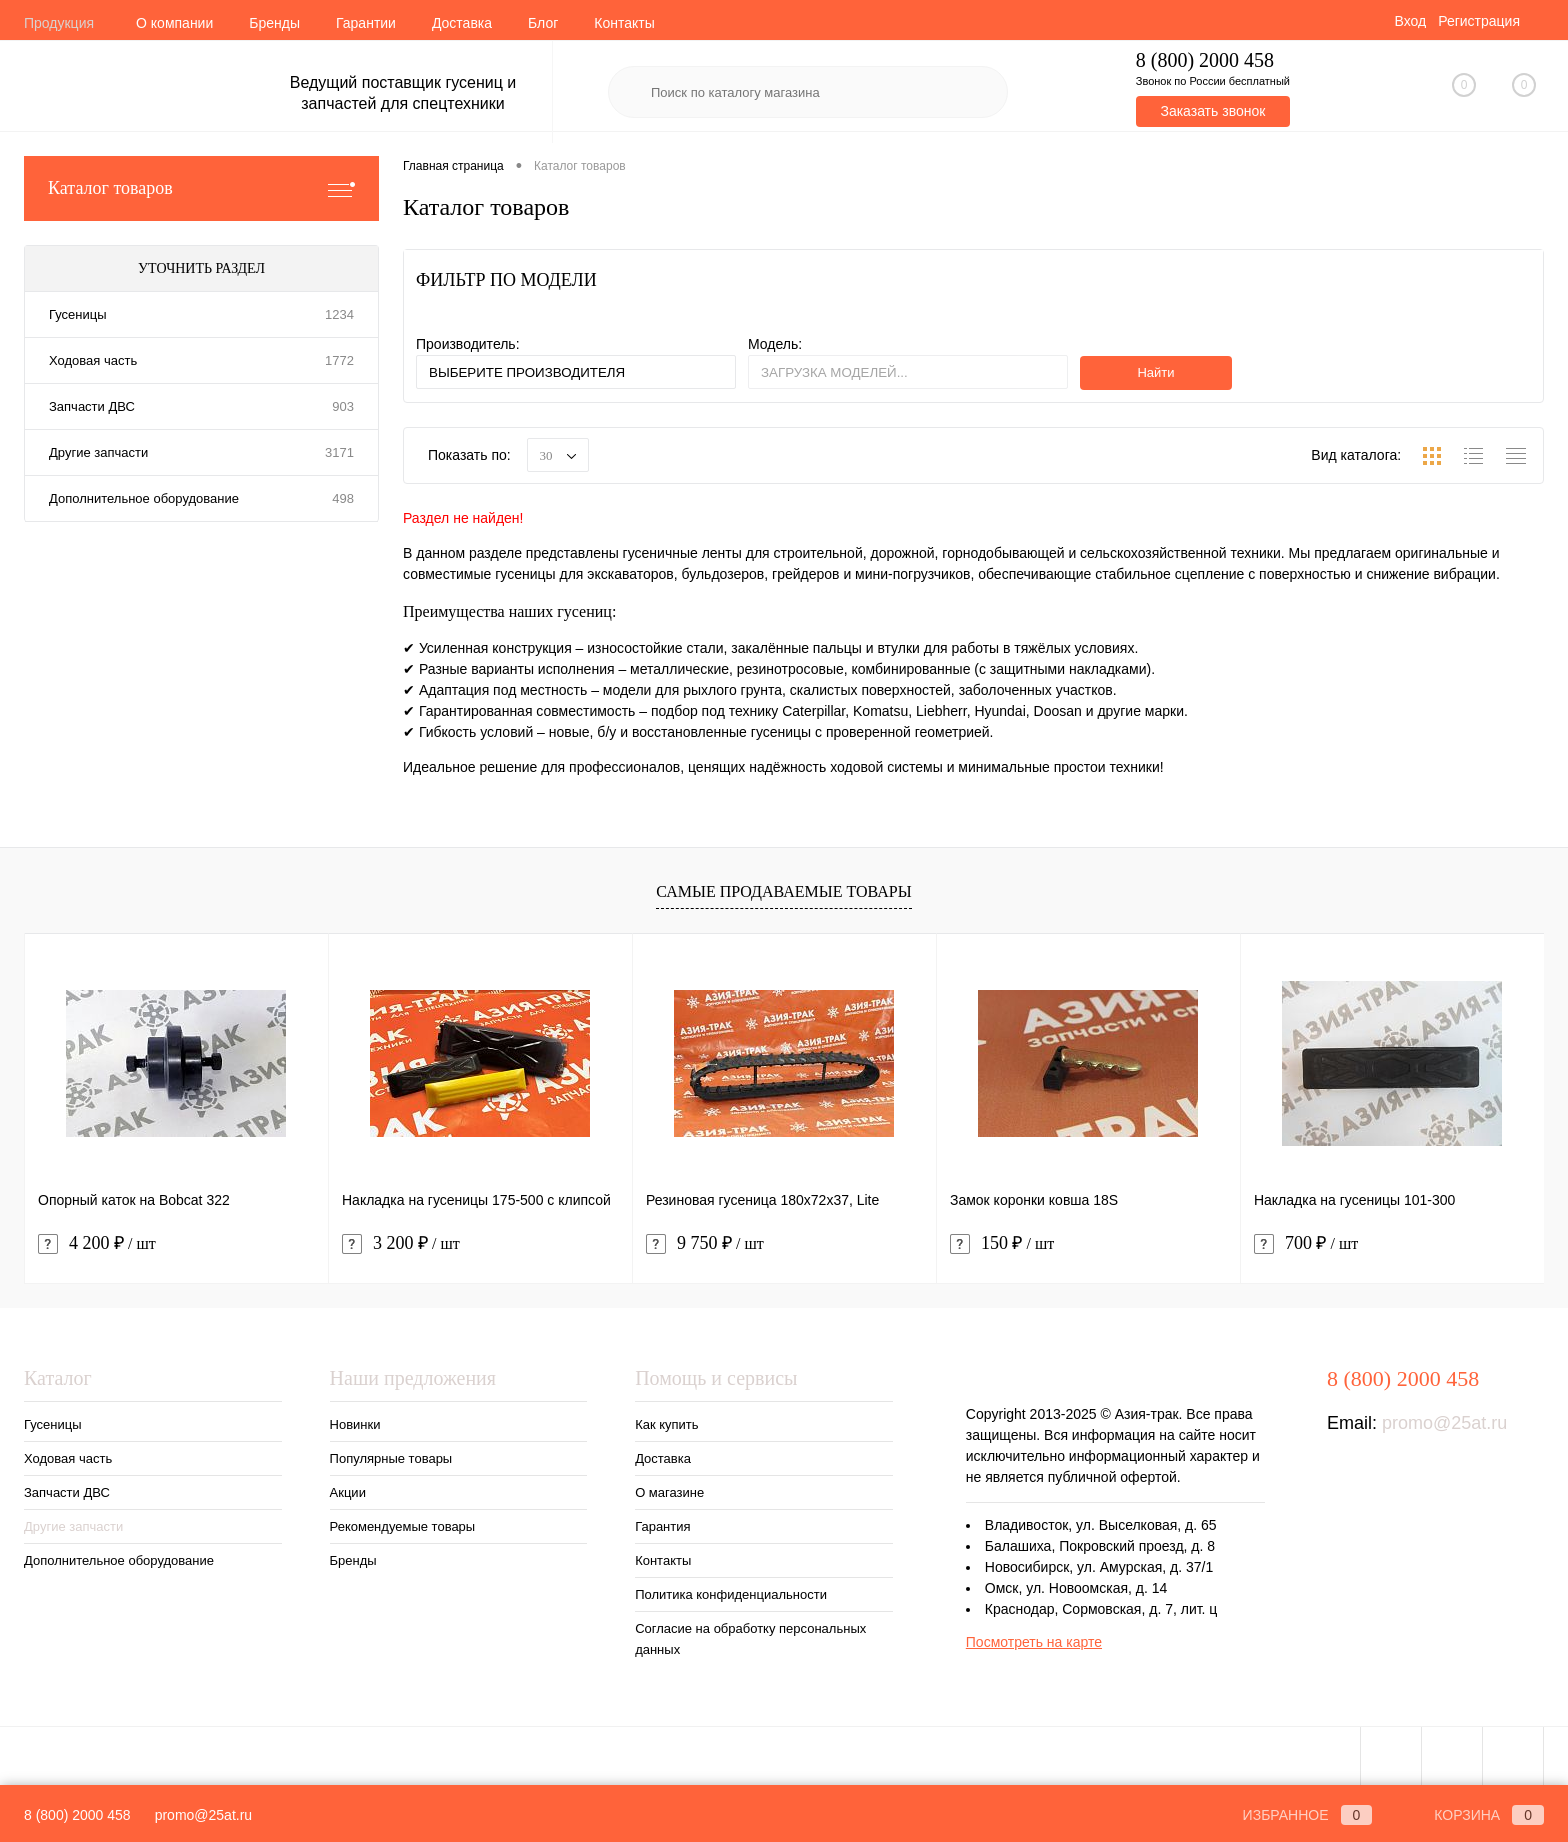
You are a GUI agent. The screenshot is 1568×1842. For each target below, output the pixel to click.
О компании (174, 23)
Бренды (274, 23)
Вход (1410, 21)
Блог (543, 23)
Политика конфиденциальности (731, 1594)
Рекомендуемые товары (403, 1526)
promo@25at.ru (1444, 1423)
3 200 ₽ (401, 1243)
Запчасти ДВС (92, 406)
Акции (348, 1492)
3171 (339, 452)
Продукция (59, 23)
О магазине (669, 1492)
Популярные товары (391, 1458)
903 (343, 406)
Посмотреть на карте (1034, 1642)
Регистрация (1479, 21)
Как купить (666, 1424)
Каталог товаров (201, 188)
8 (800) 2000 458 (77, 1815)
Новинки (355, 1424)
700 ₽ (1306, 1243)
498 (343, 498)
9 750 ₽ (705, 1243)
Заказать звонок (1212, 111)
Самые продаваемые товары (783, 891)
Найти (1155, 372)
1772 (339, 360)
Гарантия (662, 1526)
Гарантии (366, 23)
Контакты (624, 23)
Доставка (462, 23)
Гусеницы (77, 314)
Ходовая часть (93, 360)
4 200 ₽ (97, 1243)
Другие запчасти (98, 452)
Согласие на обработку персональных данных (750, 1639)
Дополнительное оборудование (144, 498)
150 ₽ (1002, 1243)
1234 (339, 314)
